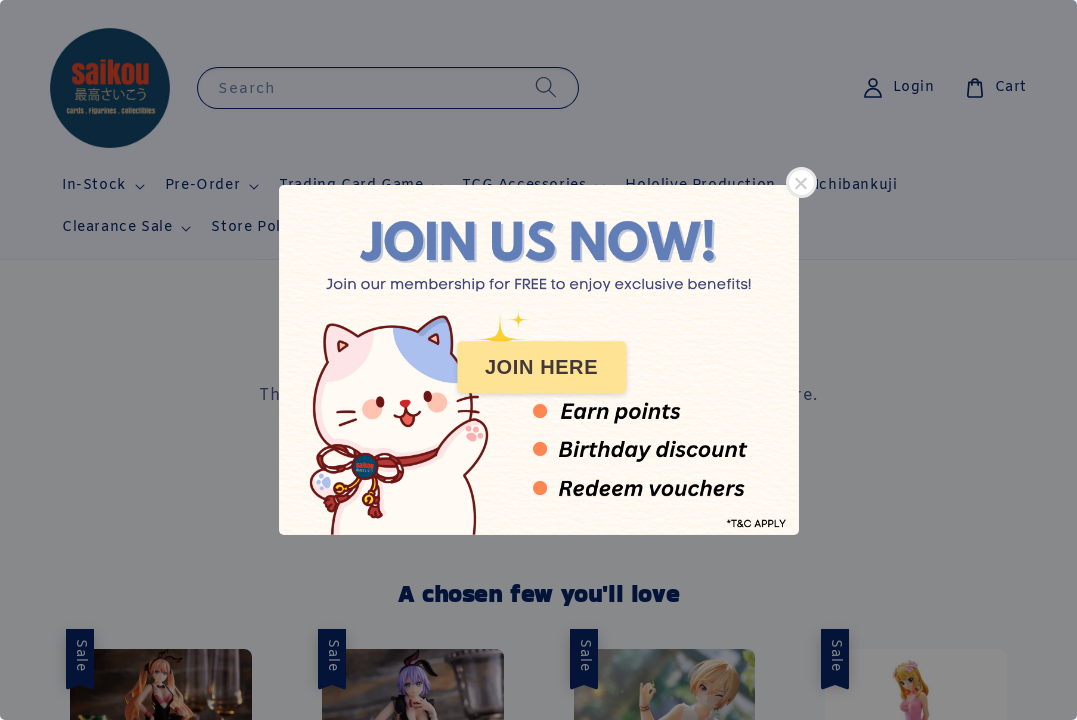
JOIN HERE (541, 367)
